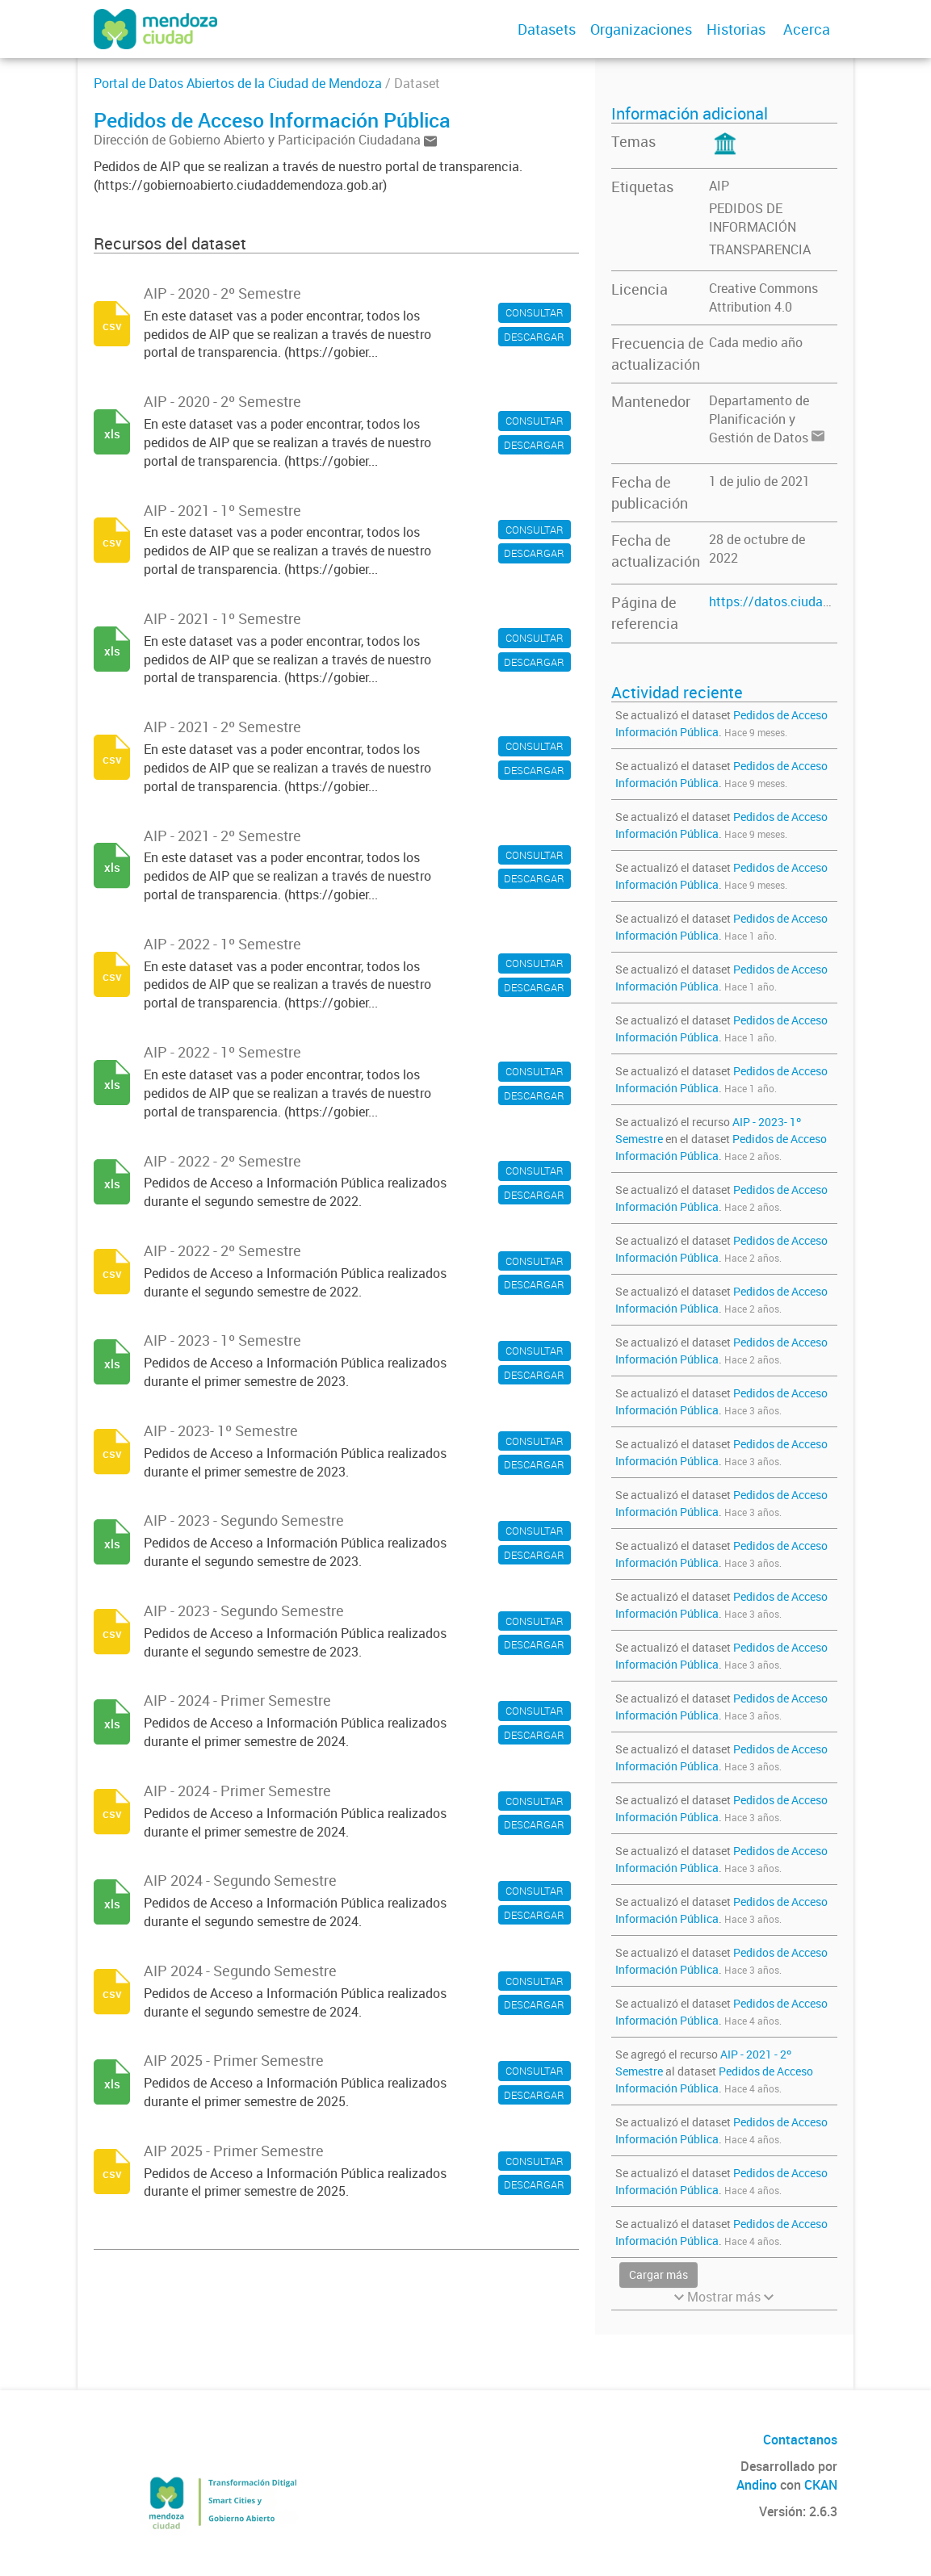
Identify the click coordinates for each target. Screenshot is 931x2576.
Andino (756, 2485)
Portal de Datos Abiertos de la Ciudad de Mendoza (238, 83)
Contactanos (800, 2439)
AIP (719, 186)
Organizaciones (641, 29)
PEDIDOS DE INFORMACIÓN (752, 217)
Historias (736, 29)
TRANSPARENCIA (760, 249)
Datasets (547, 29)
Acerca (806, 29)
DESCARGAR (534, 336)
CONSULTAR (534, 312)
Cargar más (658, 2274)
